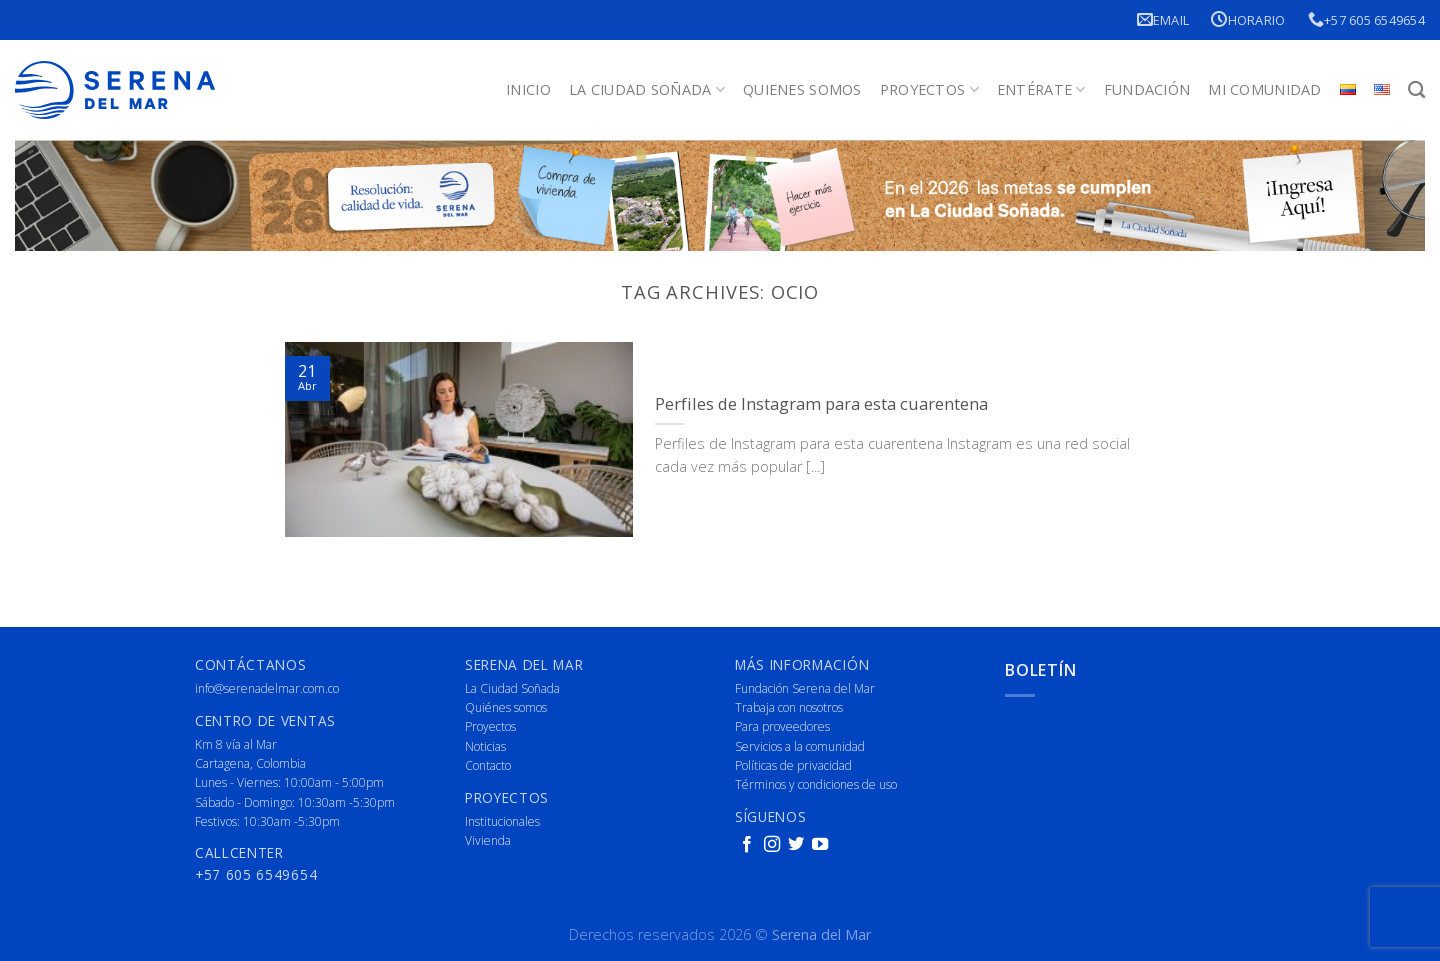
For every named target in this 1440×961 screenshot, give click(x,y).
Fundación (1147, 89)
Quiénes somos (506, 707)
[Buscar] (1416, 90)
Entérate (1041, 90)
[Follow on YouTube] (820, 845)
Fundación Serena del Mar (805, 688)
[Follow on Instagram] (772, 845)
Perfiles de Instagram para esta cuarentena (821, 404)
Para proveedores (782, 726)
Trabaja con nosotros (789, 707)
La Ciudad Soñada (647, 90)
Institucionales (502, 821)
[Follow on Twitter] (796, 845)
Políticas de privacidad (793, 765)
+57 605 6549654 (1366, 19)
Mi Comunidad (1264, 89)
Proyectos (929, 90)
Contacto (488, 765)
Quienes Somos (802, 89)
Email (1163, 19)
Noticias (485, 746)
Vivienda (488, 840)
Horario (1248, 19)
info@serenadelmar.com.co (267, 688)
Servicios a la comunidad (800, 746)
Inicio (528, 89)
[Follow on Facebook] (747, 845)
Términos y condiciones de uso (816, 784)
